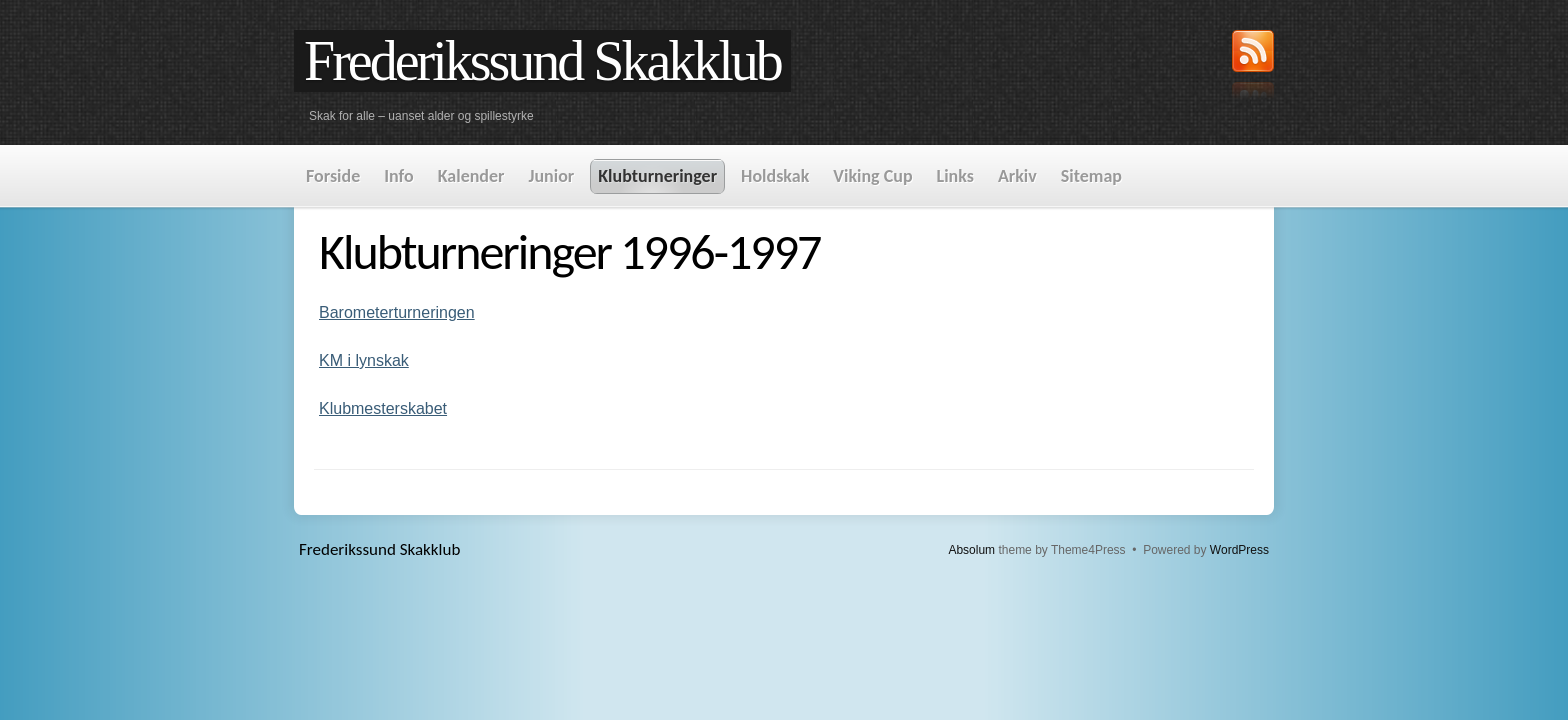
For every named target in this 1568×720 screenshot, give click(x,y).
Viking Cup (872, 176)
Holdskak (775, 176)
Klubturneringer (657, 176)
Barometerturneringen (397, 312)
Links (955, 176)
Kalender (471, 176)
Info (398, 176)
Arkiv (1017, 176)
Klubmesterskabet (383, 408)
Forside (333, 176)
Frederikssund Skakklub (542, 61)
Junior (551, 176)
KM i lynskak (364, 360)
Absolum (971, 550)
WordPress (1239, 550)
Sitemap (1091, 176)
